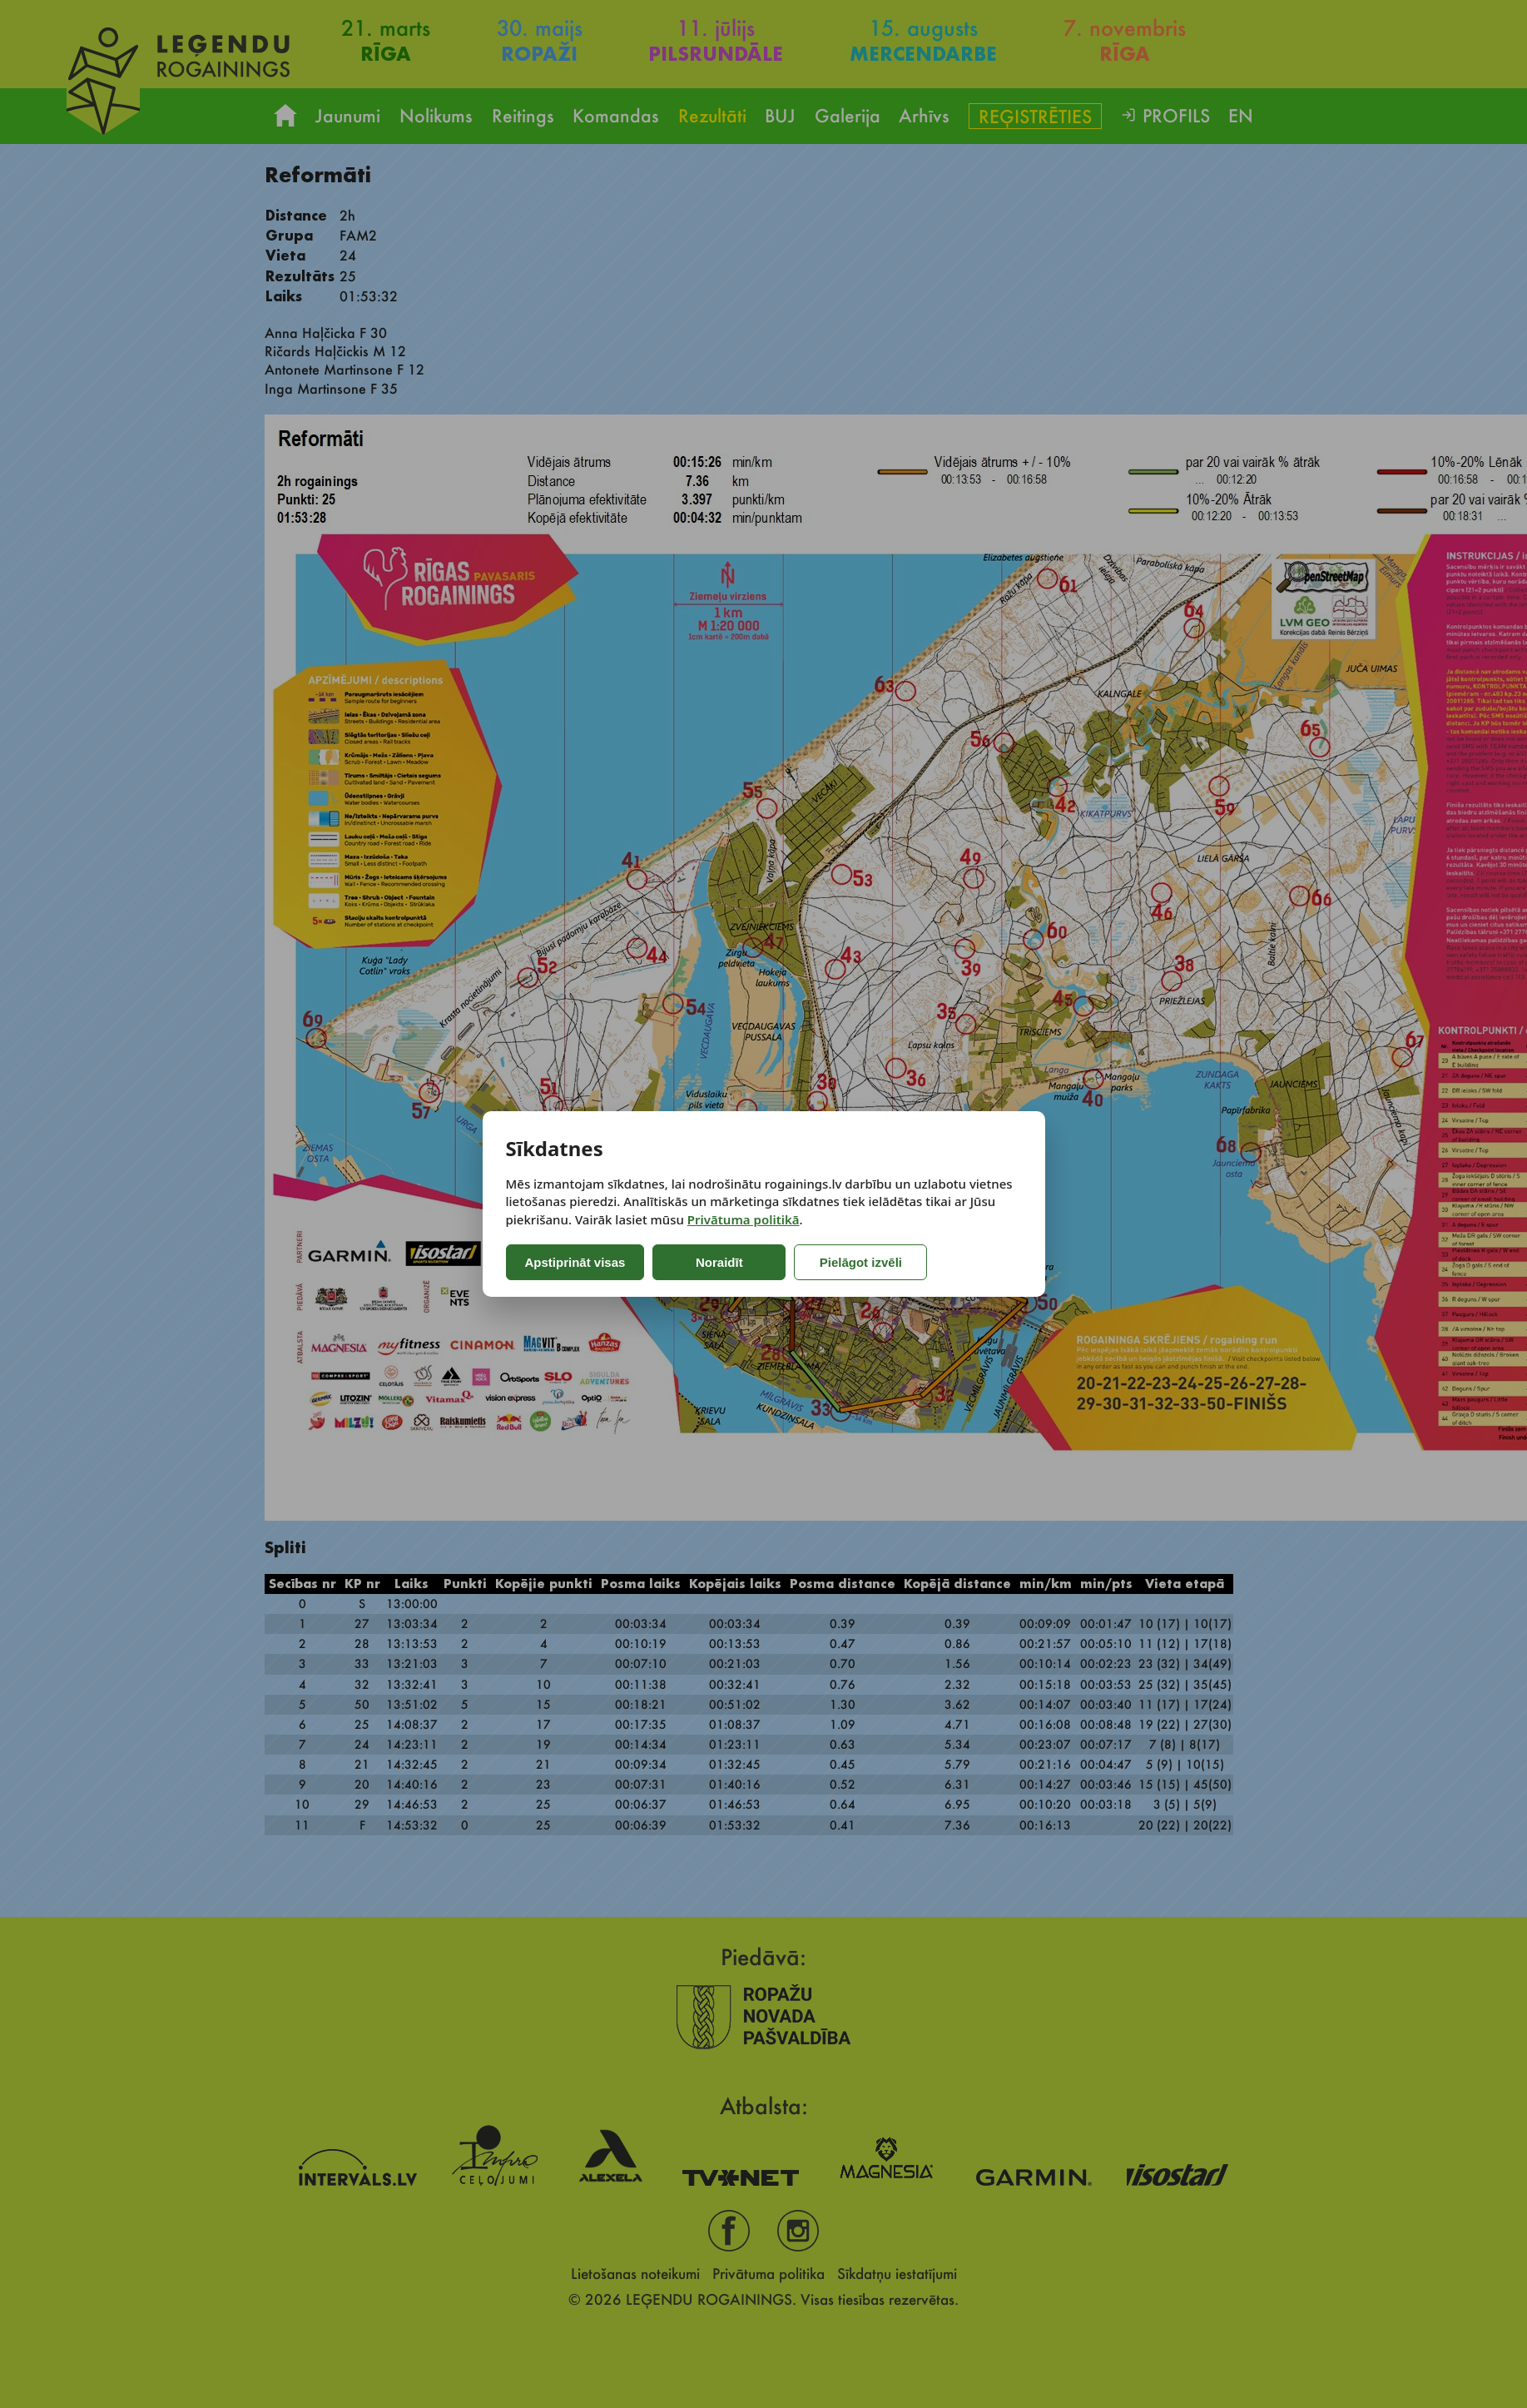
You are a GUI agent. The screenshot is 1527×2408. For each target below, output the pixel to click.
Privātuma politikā (743, 1219)
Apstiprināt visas (575, 1262)
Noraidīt (719, 1262)
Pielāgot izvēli (861, 1262)
